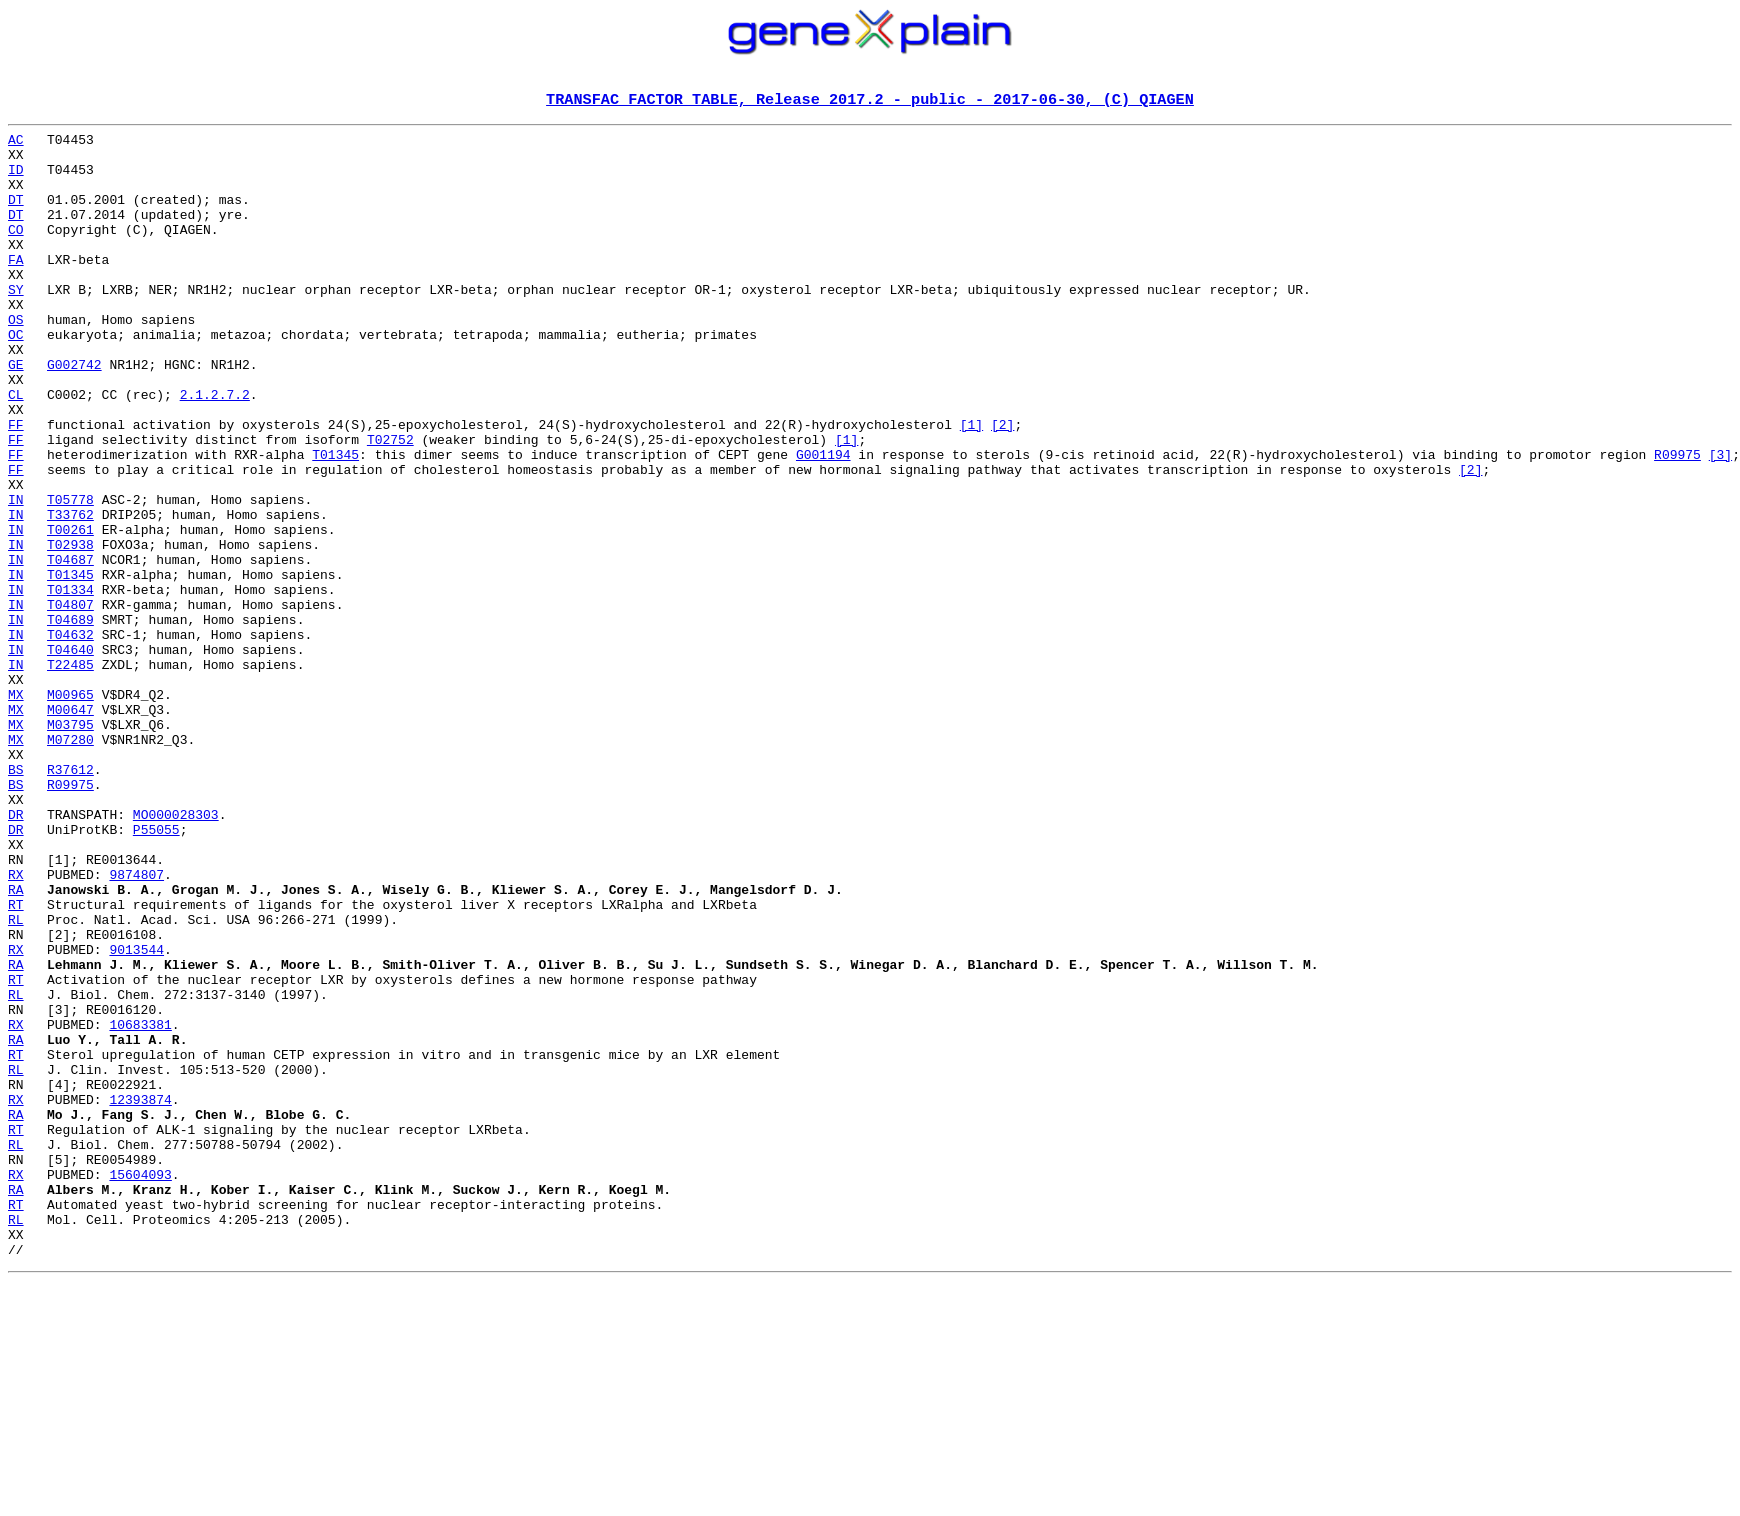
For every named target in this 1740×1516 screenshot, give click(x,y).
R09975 (1677, 522)
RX (16, 1026)
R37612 (70, 900)
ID (16, 180)
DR (16, 954)
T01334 (70, 684)
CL (16, 450)
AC (16, 144)
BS (16, 900)
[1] (971, 486)
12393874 (140, 1296)
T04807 (70, 702)
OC (16, 378)
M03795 (70, 846)
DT (16, 216)
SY (16, 324)
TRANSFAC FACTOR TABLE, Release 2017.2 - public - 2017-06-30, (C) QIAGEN (870, 101)
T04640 (70, 756)
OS (16, 360)
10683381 (140, 1206)
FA (16, 288)
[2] (1002, 486)
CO (16, 252)
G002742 (74, 414)
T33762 (70, 594)
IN (16, 576)
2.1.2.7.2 (215, 450)
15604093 (140, 1386)
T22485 (70, 774)
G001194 (823, 522)
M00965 (70, 810)
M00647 (70, 828)
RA (16, 1044)
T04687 (70, 648)
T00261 (70, 612)
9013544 (136, 1116)
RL (16, 1080)
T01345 (335, 522)
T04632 (70, 738)
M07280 (70, 864)
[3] (1719, 522)
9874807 (136, 1026)
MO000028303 (176, 954)
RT (16, 1062)
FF (16, 486)
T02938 (70, 630)
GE (16, 414)
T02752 (390, 504)
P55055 (156, 972)
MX (16, 810)
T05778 (70, 576)
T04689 (70, 720)
